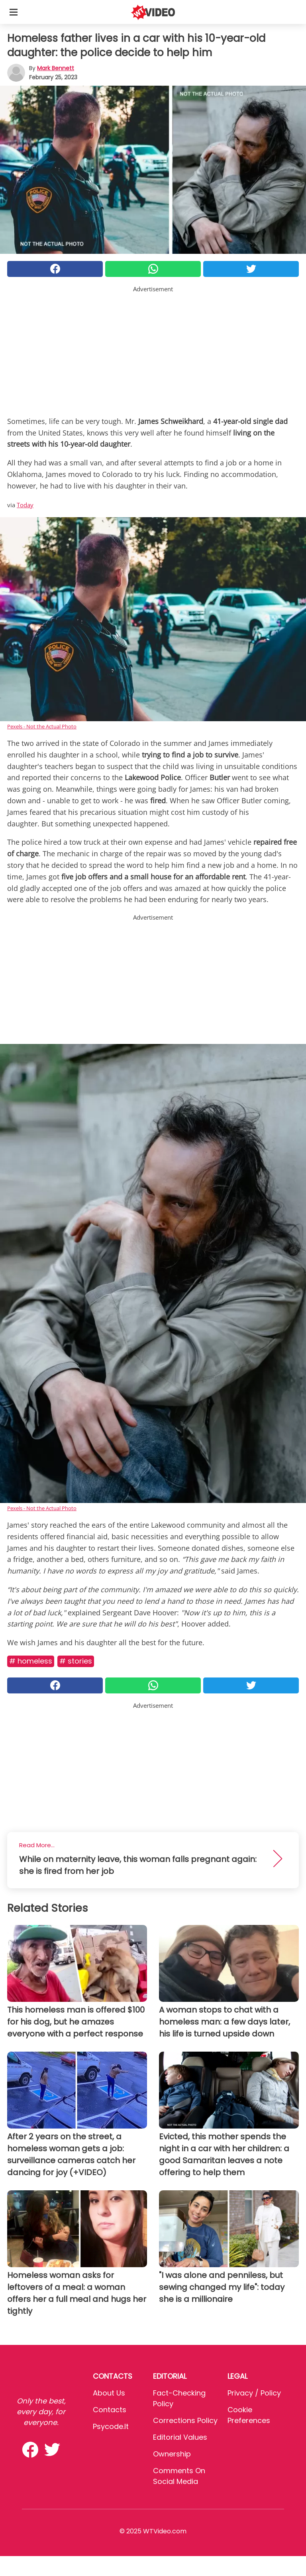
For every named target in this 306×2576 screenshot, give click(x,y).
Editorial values (180, 2437)
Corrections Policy (185, 2420)
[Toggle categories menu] (13, 12)
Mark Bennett (55, 68)
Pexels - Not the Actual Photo (41, 726)
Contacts (109, 2410)
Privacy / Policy (254, 2393)
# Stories (75, 1661)
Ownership (172, 2454)
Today (25, 505)
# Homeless (30, 1661)
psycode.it (111, 2426)
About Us (109, 2393)
